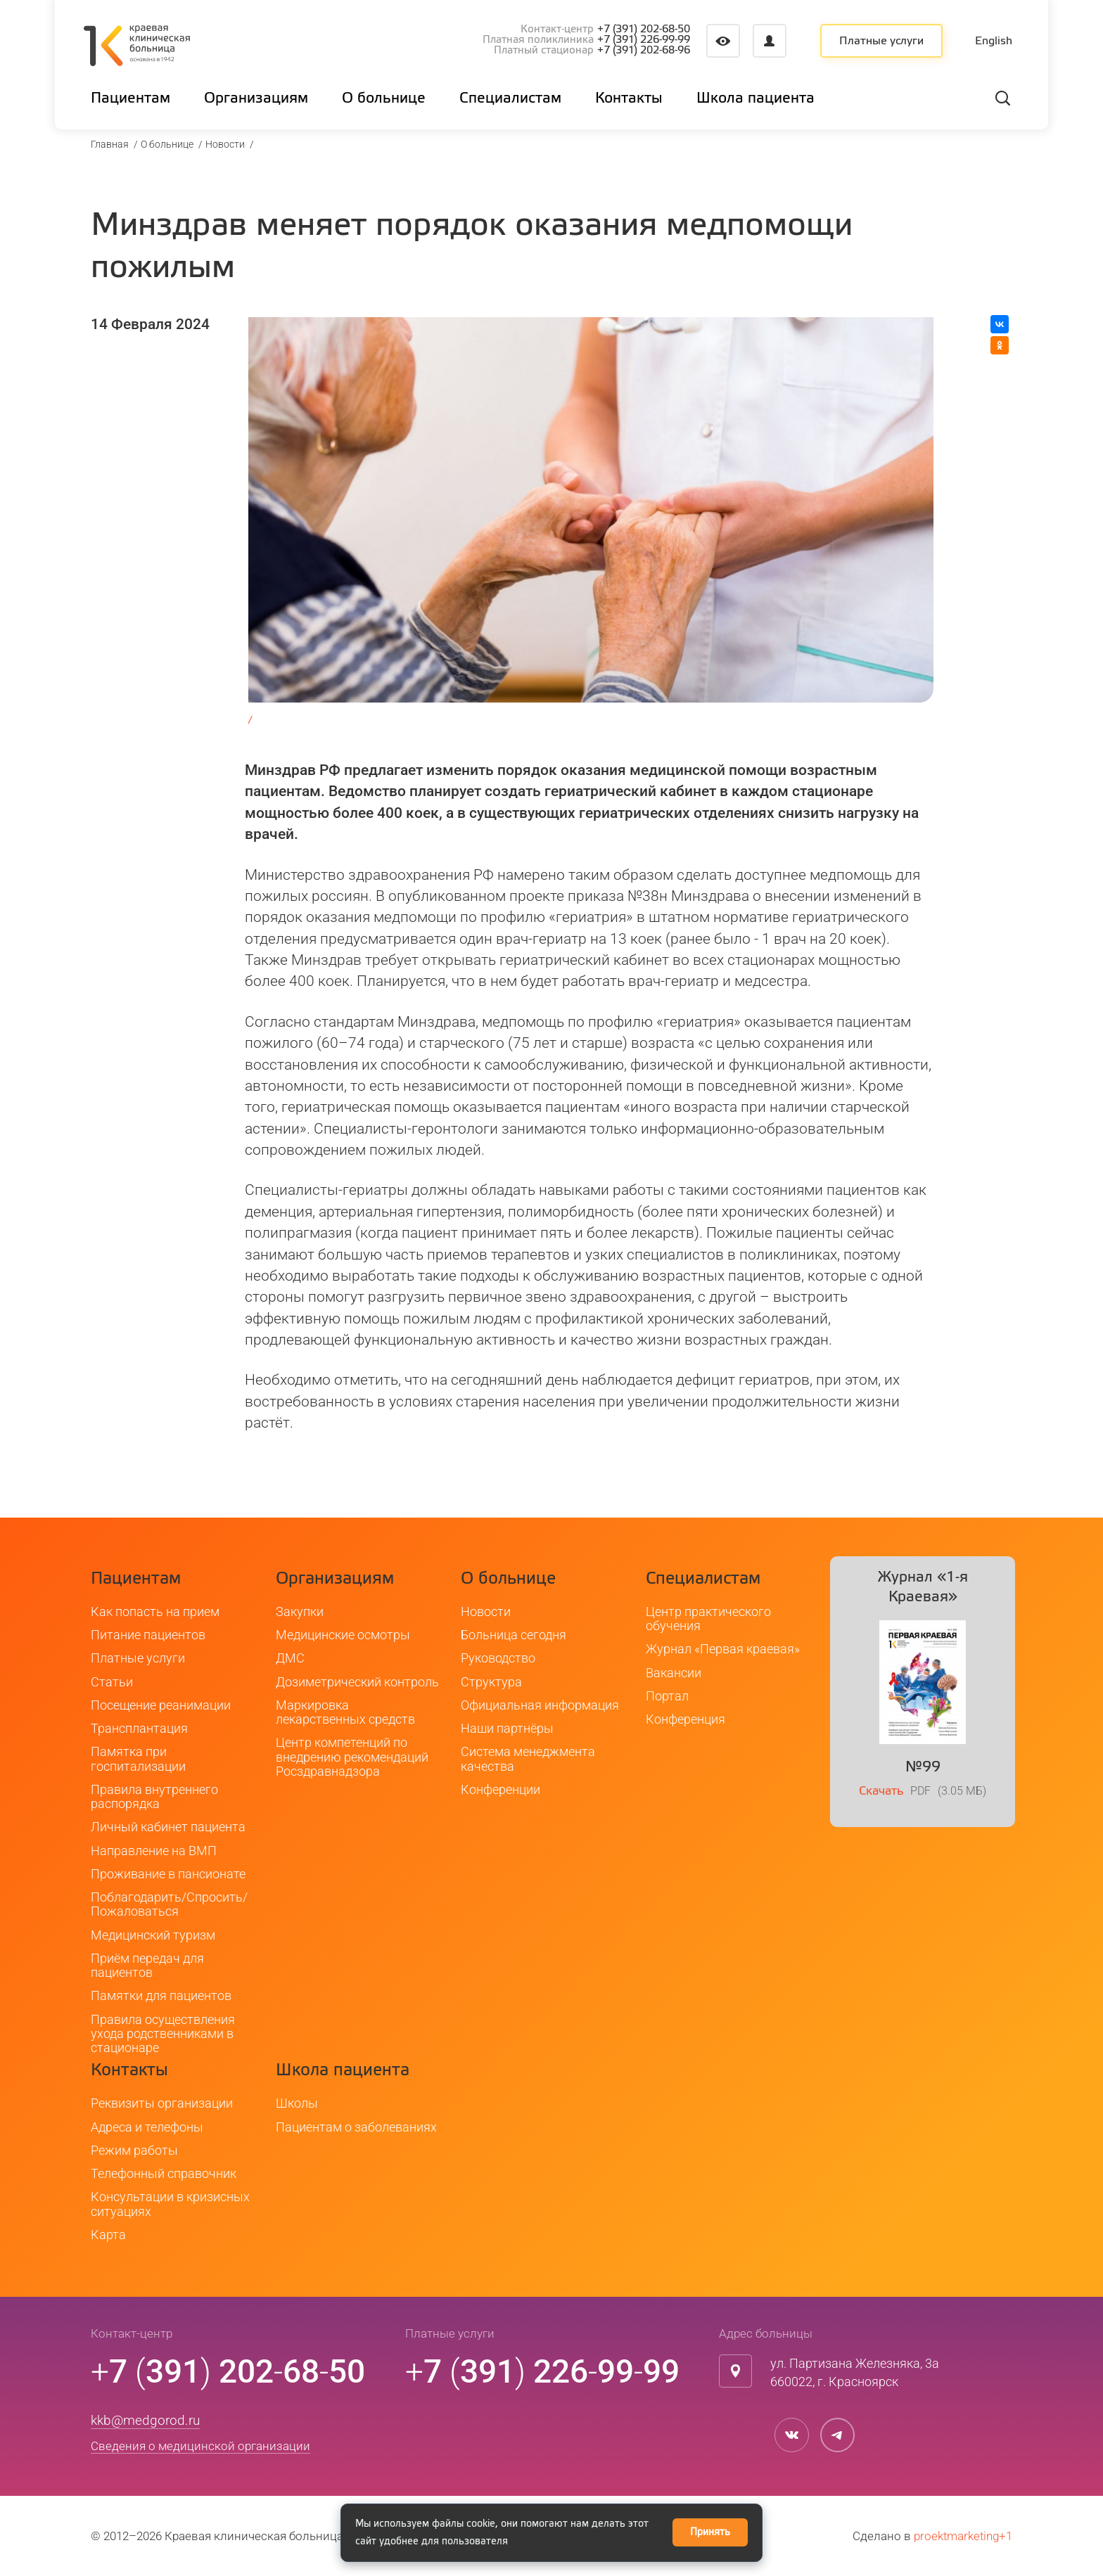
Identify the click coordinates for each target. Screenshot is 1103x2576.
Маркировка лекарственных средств (345, 1712)
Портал (667, 1696)
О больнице (167, 144)
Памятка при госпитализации (138, 1758)
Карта (108, 2234)
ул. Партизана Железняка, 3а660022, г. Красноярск (854, 2372)
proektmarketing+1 (963, 2536)
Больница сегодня (513, 1634)
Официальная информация (540, 1705)
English (993, 41)
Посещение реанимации (161, 1705)
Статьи (112, 1681)
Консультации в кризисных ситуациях (170, 2203)
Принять (710, 2532)
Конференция (685, 1719)
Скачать (881, 1792)
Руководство (498, 1658)
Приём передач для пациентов (147, 1965)
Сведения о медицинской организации (200, 2447)
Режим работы (134, 2150)
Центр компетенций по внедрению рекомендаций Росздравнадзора (352, 1757)
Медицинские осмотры (343, 1634)
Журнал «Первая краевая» (723, 1648)
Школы (297, 2103)
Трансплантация (139, 1728)
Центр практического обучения (708, 1618)
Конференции (500, 1789)
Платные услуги (881, 41)
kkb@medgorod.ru (145, 2420)
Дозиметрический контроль (357, 1681)
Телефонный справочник (163, 2173)
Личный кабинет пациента (168, 1826)
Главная (110, 144)
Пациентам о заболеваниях (356, 2127)
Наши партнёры (507, 1728)
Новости (225, 144)
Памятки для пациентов (161, 1995)
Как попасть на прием (155, 1611)
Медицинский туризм (153, 1935)
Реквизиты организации (162, 2103)
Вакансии (673, 1672)
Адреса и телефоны (147, 2127)
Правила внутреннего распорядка (154, 1796)
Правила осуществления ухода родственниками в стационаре (163, 2034)
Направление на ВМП (154, 1850)
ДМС (290, 1658)
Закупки (300, 1611)
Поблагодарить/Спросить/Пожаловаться (169, 1904)
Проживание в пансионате (168, 1873)
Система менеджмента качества (528, 1758)
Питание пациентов (148, 1634)
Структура (491, 1681)
